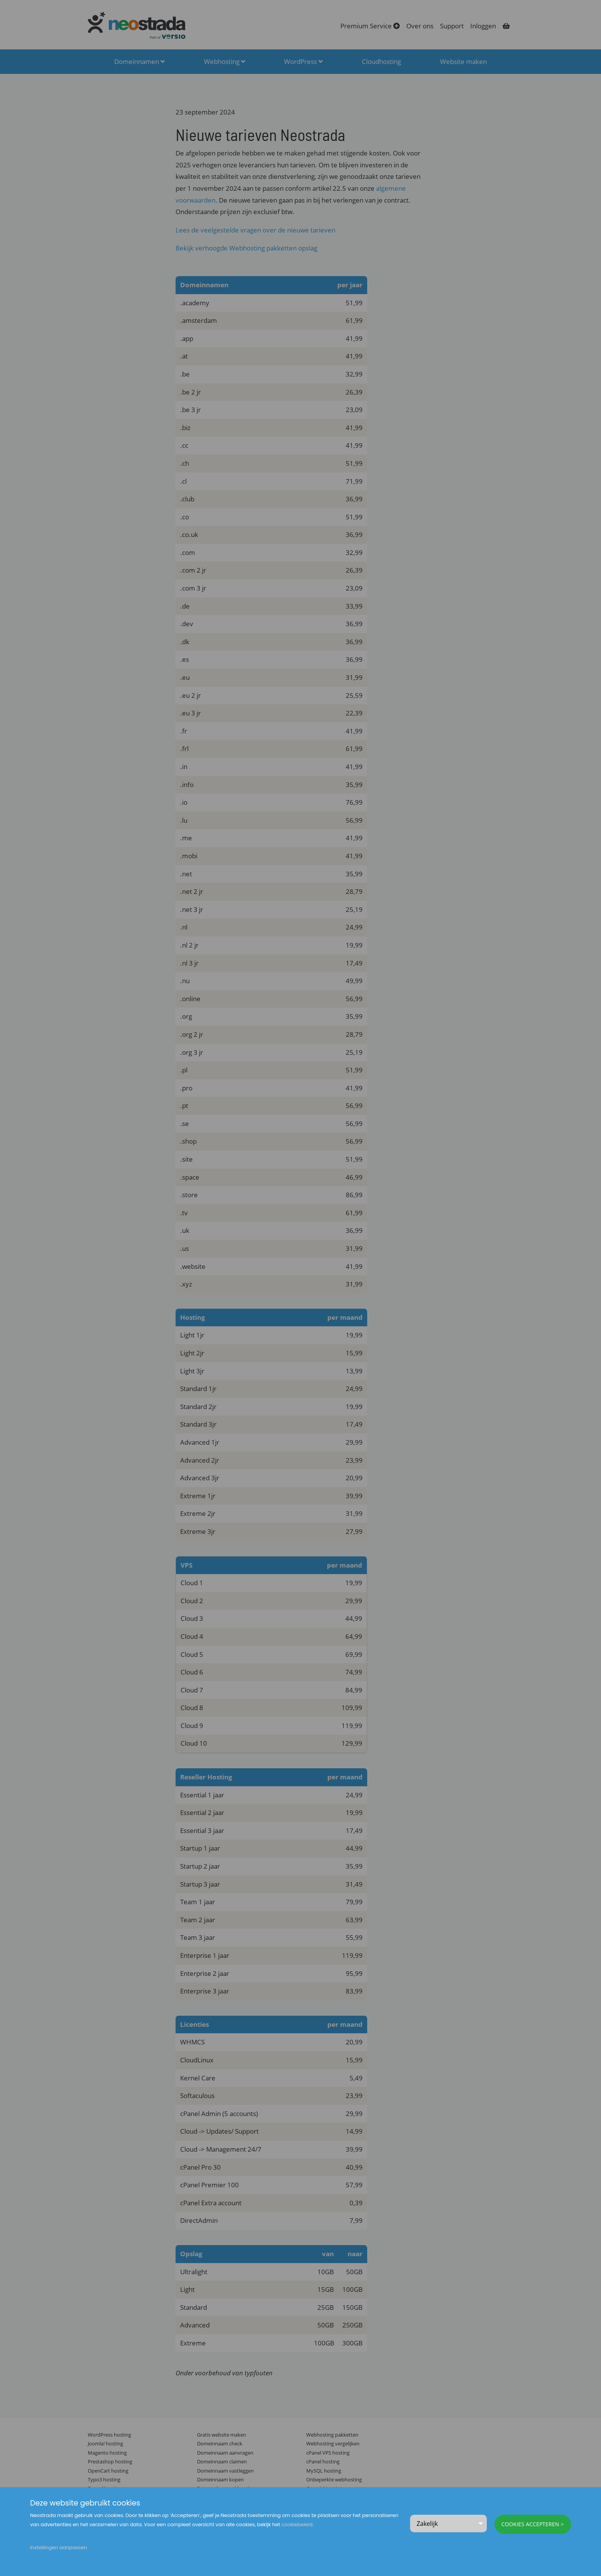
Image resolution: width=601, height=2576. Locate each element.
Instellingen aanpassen (58, 2547)
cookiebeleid (296, 2524)
